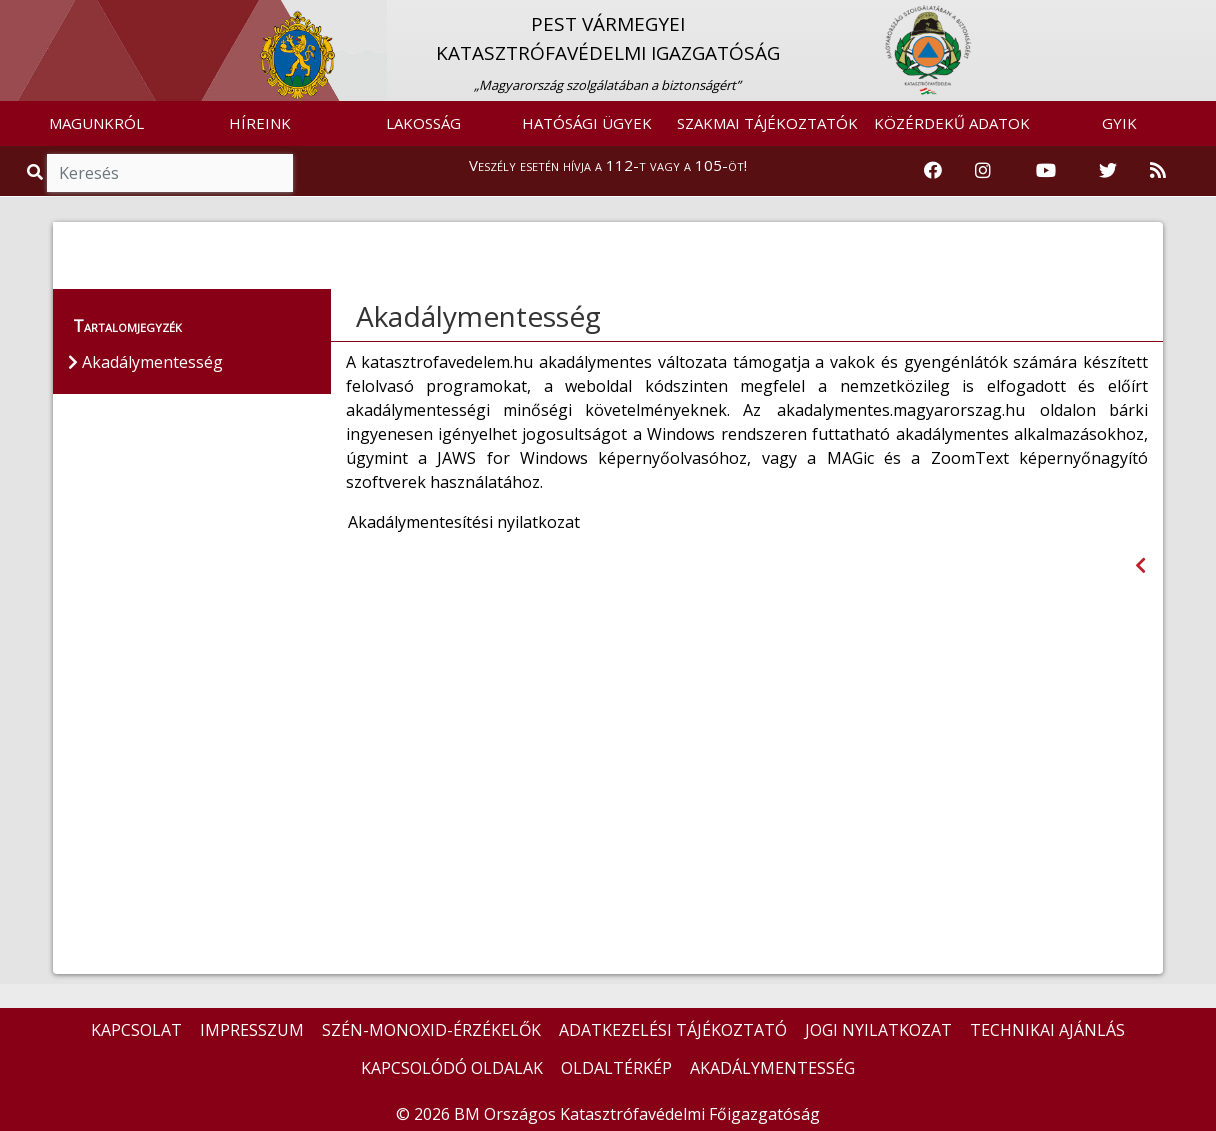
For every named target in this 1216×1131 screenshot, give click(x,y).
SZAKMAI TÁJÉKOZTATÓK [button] (767, 123)
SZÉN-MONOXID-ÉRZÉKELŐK (431, 1030)
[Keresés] (170, 173)
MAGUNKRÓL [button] (96, 123)
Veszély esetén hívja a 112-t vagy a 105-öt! (608, 165)
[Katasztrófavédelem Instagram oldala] (983, 171)
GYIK (1119, 123)
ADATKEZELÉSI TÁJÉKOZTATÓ (673, 1030)
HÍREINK (260, 123)
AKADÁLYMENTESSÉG (772, 1068)
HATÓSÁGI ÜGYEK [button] (587, 123)
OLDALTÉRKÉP (616, 1068)
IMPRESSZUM (252, 1030)
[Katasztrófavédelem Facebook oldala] (933, 171)
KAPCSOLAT (136, 1030)
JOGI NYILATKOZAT (878, 1030)
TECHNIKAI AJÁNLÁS (1047, 1030)
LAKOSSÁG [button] (423, 123)
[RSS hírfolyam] (1158, 171)
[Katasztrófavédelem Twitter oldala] (1108, 171)
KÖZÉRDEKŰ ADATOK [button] (952, 123)
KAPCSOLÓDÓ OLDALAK (452, 1068)
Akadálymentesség (478, 316)
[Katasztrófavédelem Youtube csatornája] (1046, 171)
